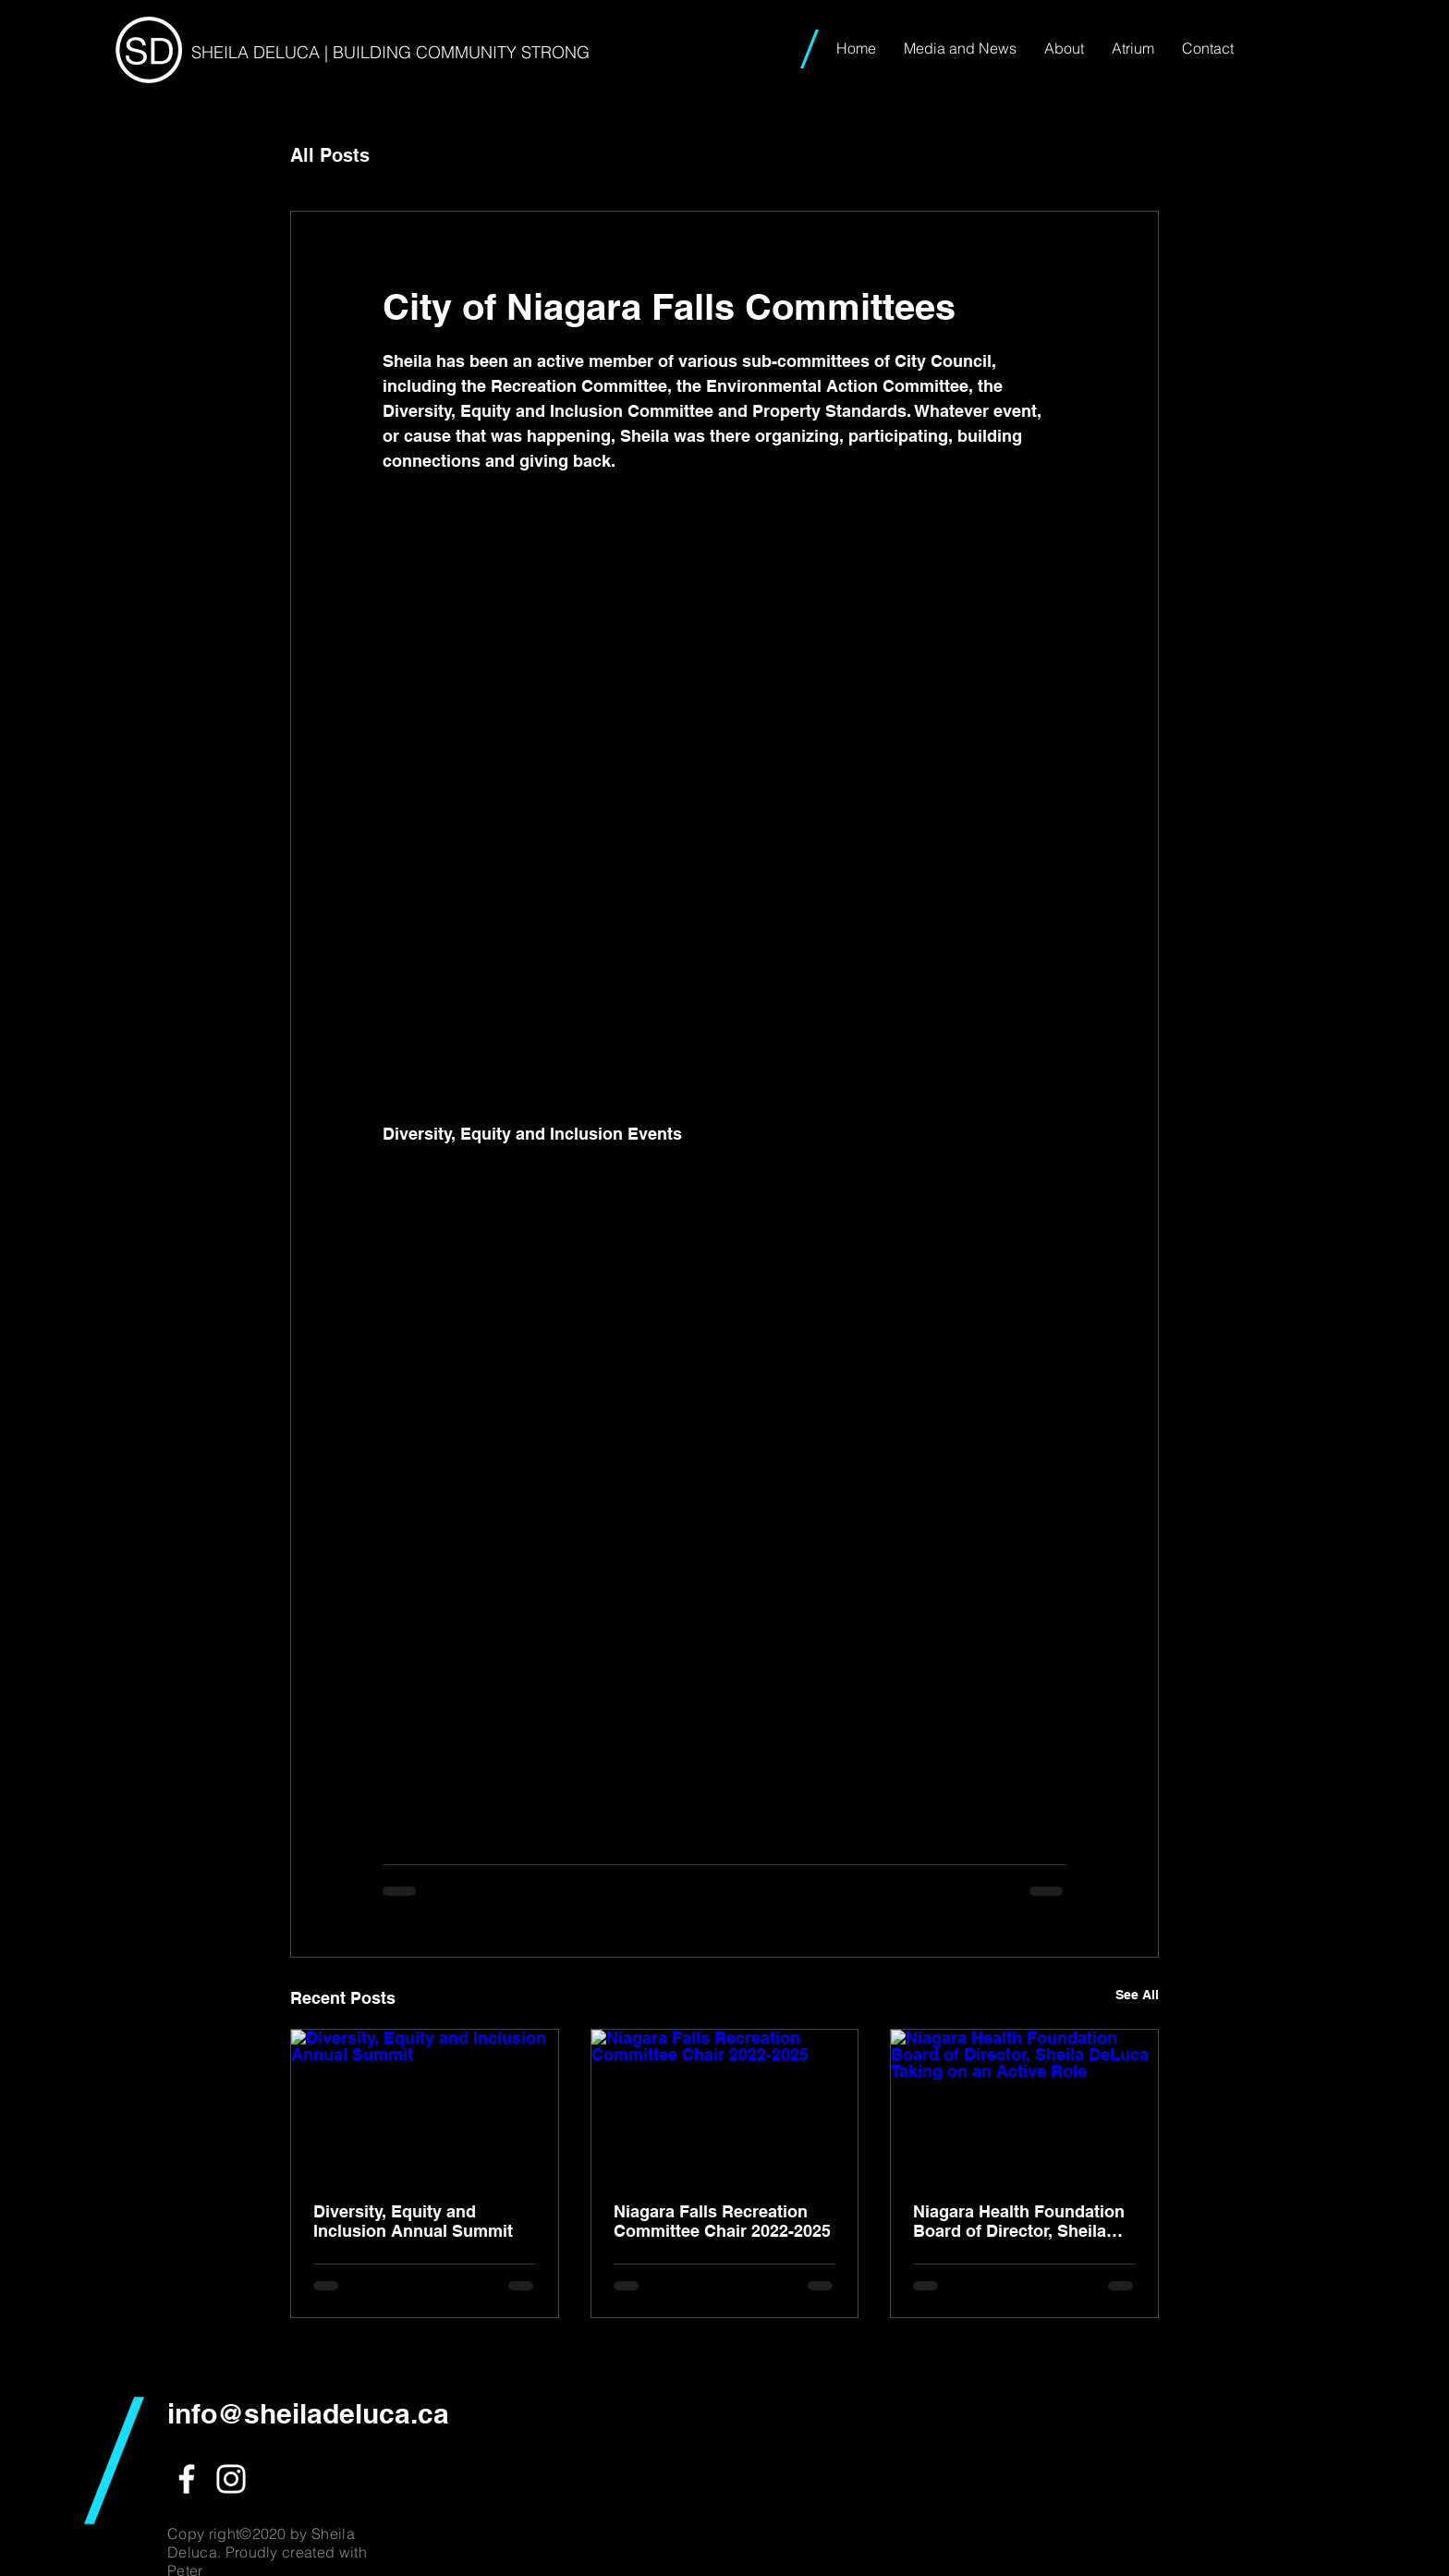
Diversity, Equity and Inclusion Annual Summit (413, 2221)
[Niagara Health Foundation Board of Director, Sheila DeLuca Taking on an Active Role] (1024, 2104)
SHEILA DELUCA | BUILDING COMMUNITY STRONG (390, 52)
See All (1137, 1994)
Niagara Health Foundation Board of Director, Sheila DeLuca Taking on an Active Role (1022, 2221)
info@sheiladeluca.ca (308, 2413)
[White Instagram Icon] (231, 2479)
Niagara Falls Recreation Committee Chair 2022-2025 (722, 2221)
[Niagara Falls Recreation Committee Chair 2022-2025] (724, 2104)
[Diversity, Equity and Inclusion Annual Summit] (424, 2104)
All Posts (330, 155)
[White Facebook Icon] (186, 2479)
